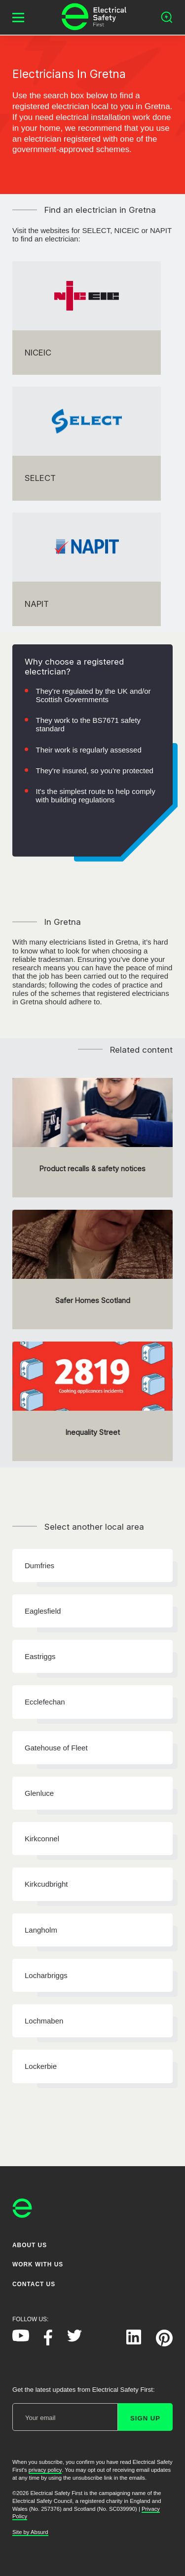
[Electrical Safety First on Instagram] (104, 2342)
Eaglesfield (43, 1611)
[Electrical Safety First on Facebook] (48, 2342)
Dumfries (39, 1565)
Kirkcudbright (46, 1884)
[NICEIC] (86, 318)
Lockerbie (41, 2066)
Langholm (41, 1930)
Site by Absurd (30, 2532)
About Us (29, 2245)
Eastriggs (40, 1656)
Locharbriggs (46, 1975)
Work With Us (37, 2264)
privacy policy (45, 2470)
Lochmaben (44, 2021)
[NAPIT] (86, 569)
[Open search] (167, 17)
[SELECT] (86, 443)
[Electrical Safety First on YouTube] (20, 2339)
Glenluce (39, 1793)
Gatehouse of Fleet (56, 1748)
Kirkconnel (42, 1838)
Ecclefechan (45, 1702)
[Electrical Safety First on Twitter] (74, 2339)
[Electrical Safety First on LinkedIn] (133, 2342)
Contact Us (33, 2283)
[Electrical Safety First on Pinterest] (164, 2343)
